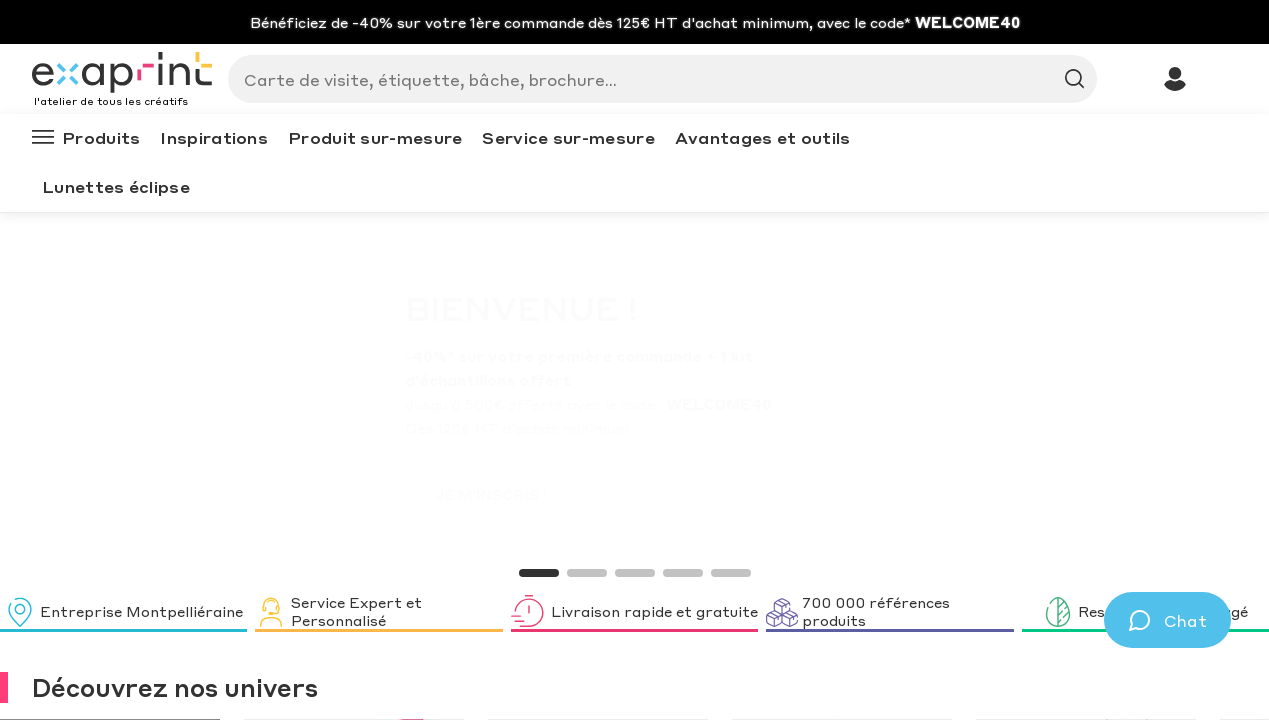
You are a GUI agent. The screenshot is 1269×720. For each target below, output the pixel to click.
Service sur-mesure (568, 137)
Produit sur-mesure (375, 137)
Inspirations (214, 137)
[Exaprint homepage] (122, 74)
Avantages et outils (763, 137)
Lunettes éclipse (116, 186)
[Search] (654, 79)
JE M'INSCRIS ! (246, 494)
